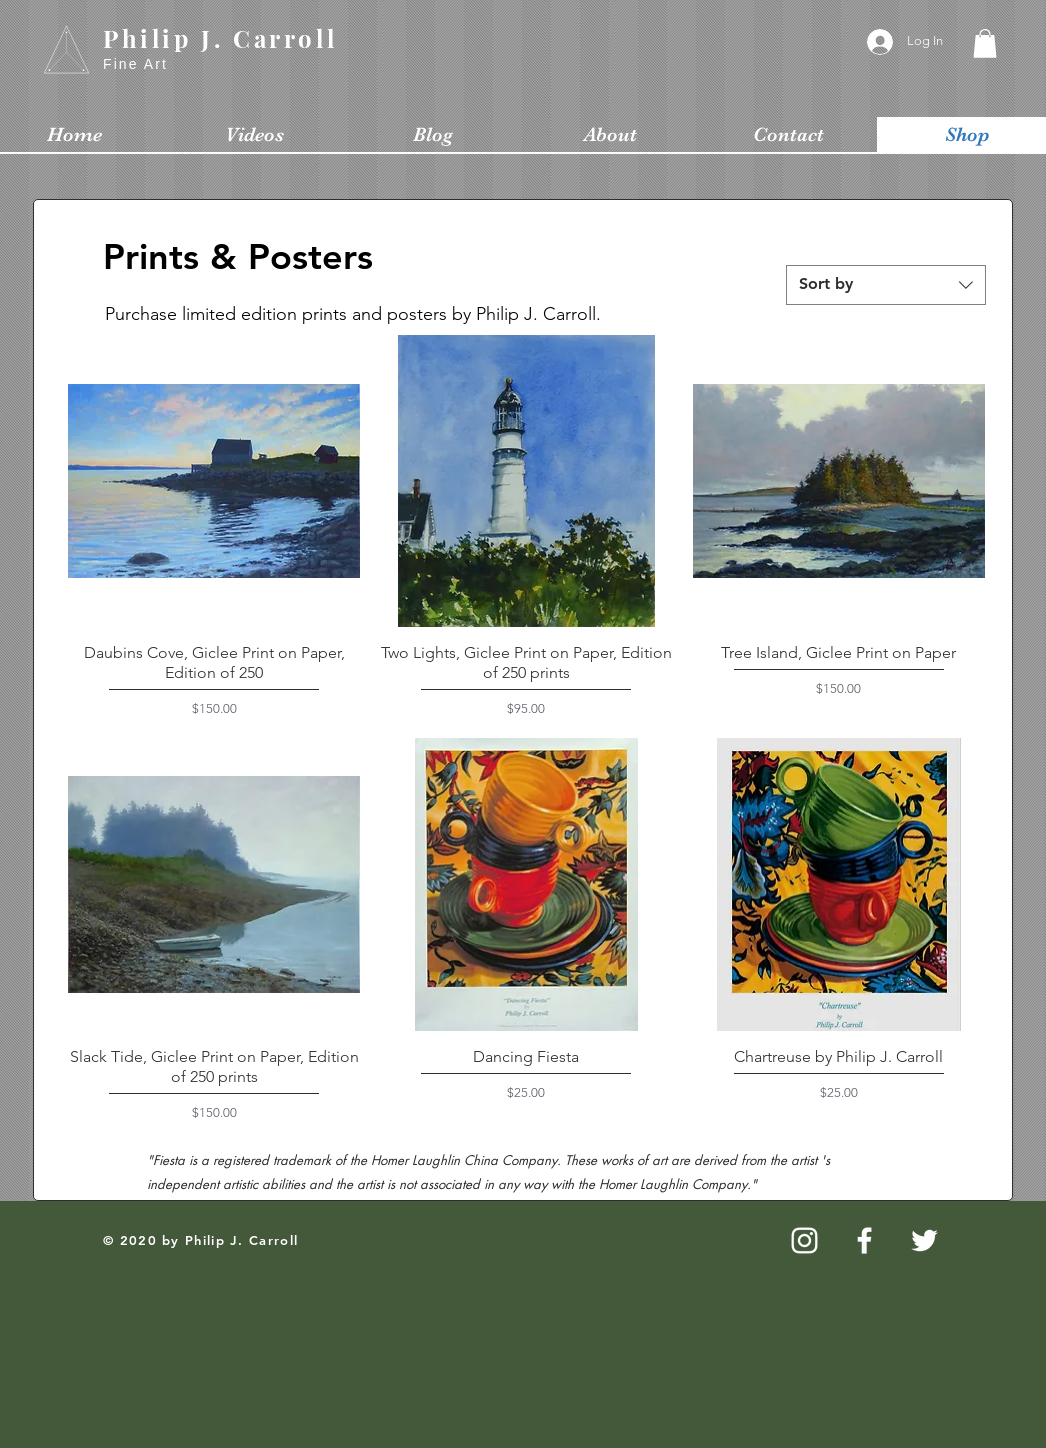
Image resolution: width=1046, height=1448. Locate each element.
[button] (985, 43)
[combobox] (886, 285)
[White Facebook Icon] (864, 1240)
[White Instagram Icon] (804, 1240)
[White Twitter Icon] (924, 1240)
